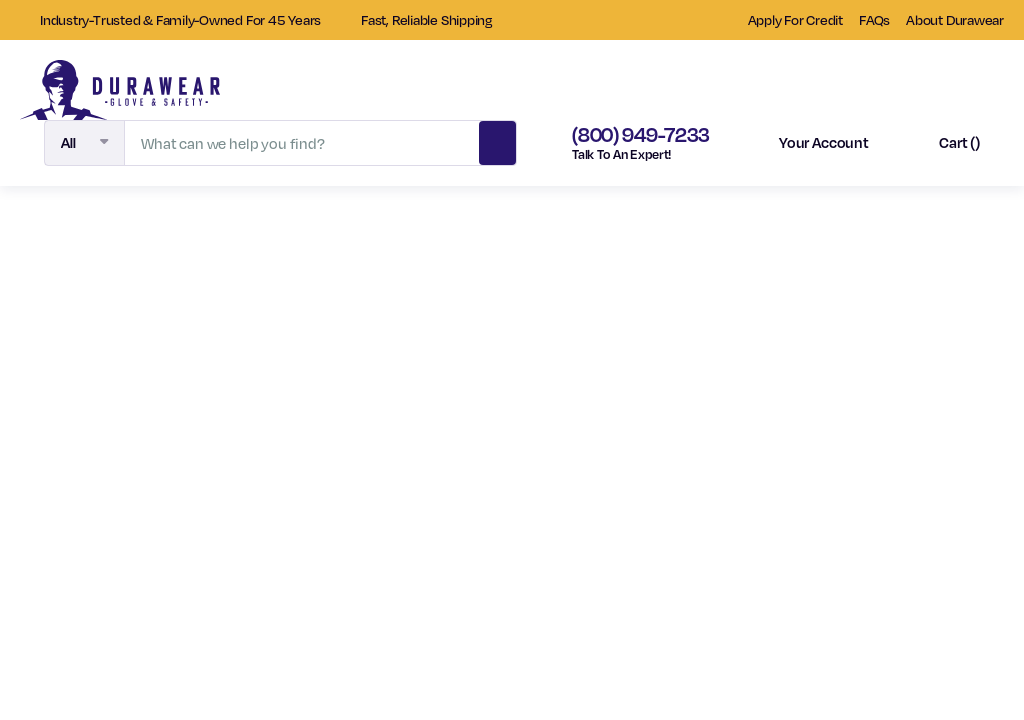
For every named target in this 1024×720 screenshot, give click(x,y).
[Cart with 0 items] (942, 143)
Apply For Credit (795, 19)
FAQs (874, 19)
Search (498, 140)
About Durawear (955, 19)
